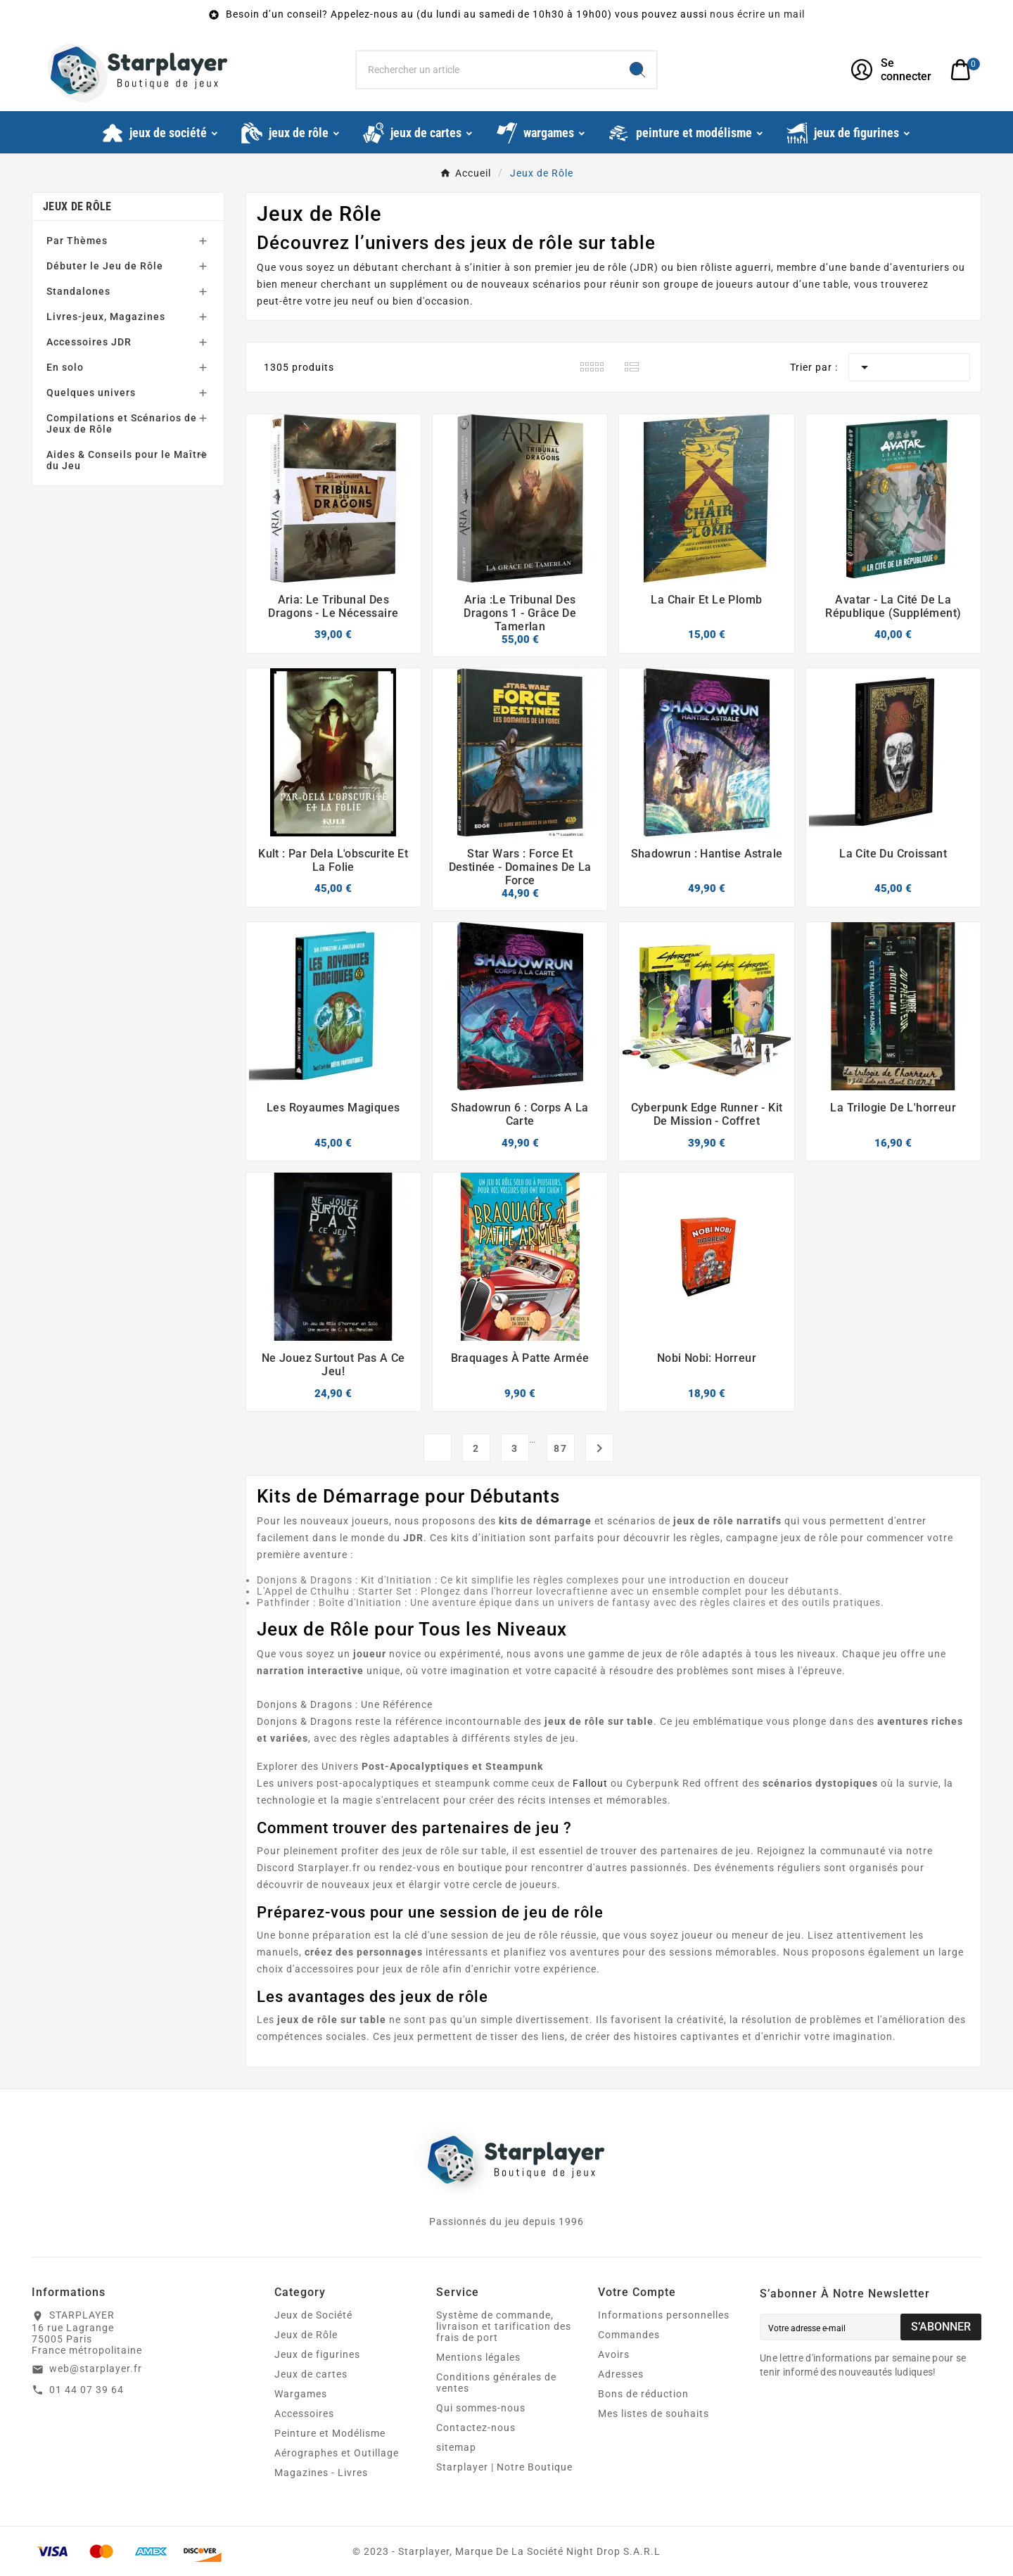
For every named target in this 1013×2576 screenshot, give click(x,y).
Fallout (590, 1783)
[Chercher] (487, 69)
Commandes (629, 2334)
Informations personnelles (664, 2315)
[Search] (637, 69)
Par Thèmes (77, 240)
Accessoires (304, 2413)
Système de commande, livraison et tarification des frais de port (503, 2326)
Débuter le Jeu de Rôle (104, 266)
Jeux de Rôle (77, 206)
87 (561, 1448)
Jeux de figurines (317, 2354)
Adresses (621, 2374)
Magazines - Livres (321, 2472)
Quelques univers (91, 392)
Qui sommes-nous (480, 2408)
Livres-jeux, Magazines (105, 316)
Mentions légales (478, 2357)
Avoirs (614, 2354)
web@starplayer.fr (95, 2368)
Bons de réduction (643, 2393)
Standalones (78, 291)
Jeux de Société (313, 2315)
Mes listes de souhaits (653, 2413)
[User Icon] (892, 69)
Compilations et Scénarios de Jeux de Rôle (121, 423)
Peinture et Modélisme (330, 2433)
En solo (65, 367)
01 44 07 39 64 (86, 2389)
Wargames (300, 2393)
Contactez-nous (476, 2427)
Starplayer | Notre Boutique (504, 2467)
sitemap (456, 2447)
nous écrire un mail (757, 14)
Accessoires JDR (89, 341)
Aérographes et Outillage (336, 2453)
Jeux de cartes (311, 2374)
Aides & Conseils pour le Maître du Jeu (127, 460)
